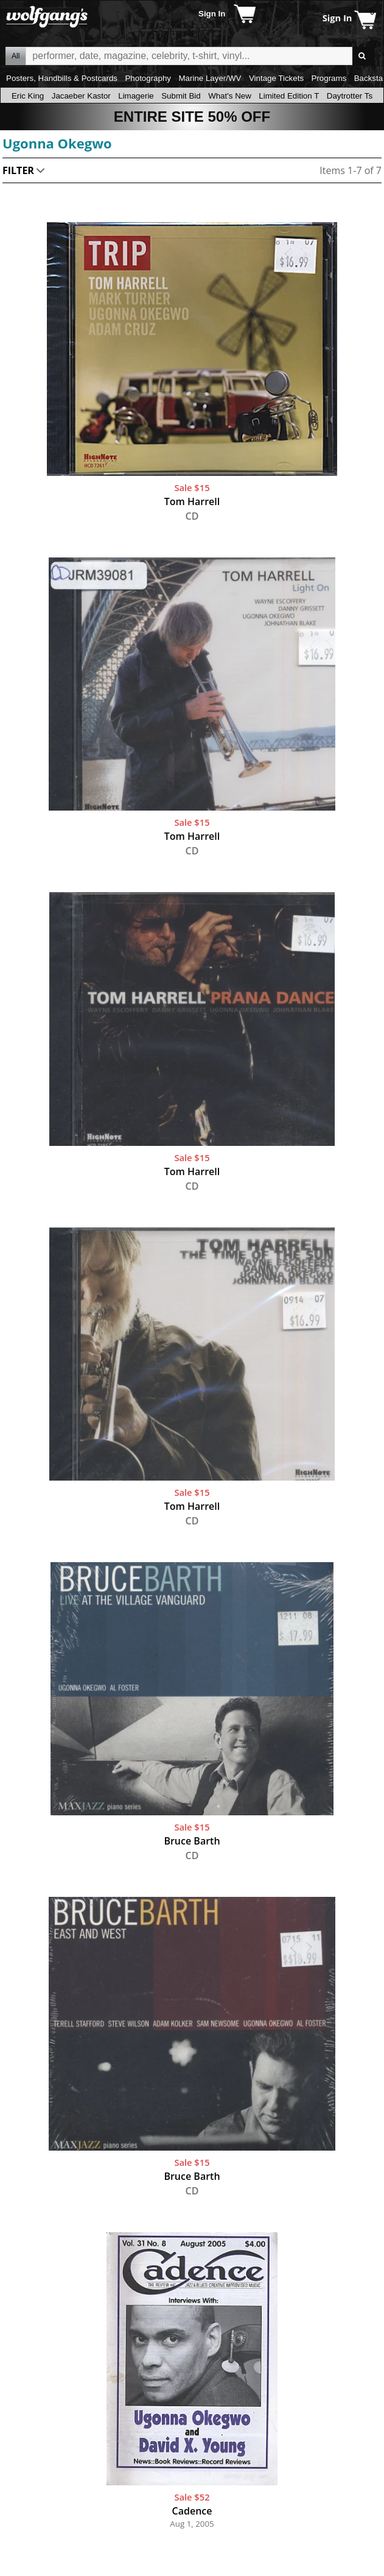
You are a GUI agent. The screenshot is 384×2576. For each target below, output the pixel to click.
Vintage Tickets (276, 78)
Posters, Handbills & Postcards (61, 78)
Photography (148, 78)
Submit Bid (180, 95)
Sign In (211, 13)
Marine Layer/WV (209, 78)
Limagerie (136, 95)
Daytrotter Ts (349, 95)
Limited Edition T (289, 95)
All (15, 56)
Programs (329, 78)
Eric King (28, 95)
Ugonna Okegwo (57, 143)
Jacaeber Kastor (81, 95)
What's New (229, 95)
